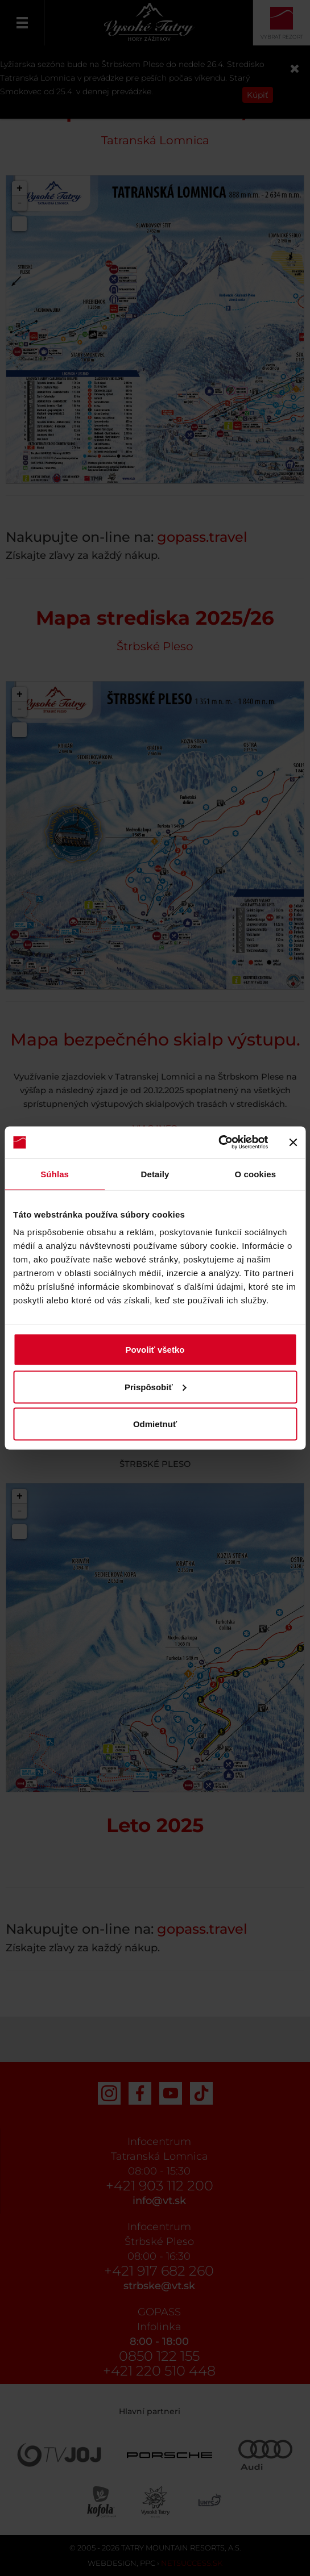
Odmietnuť (155, 1424)
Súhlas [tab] (54, 1173)
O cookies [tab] (255, 1173)
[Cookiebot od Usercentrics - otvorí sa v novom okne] (218, 1142)
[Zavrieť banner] (293, 1142)
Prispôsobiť (156, 1386)
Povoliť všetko (155, 1349)
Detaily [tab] (155, 1173)
